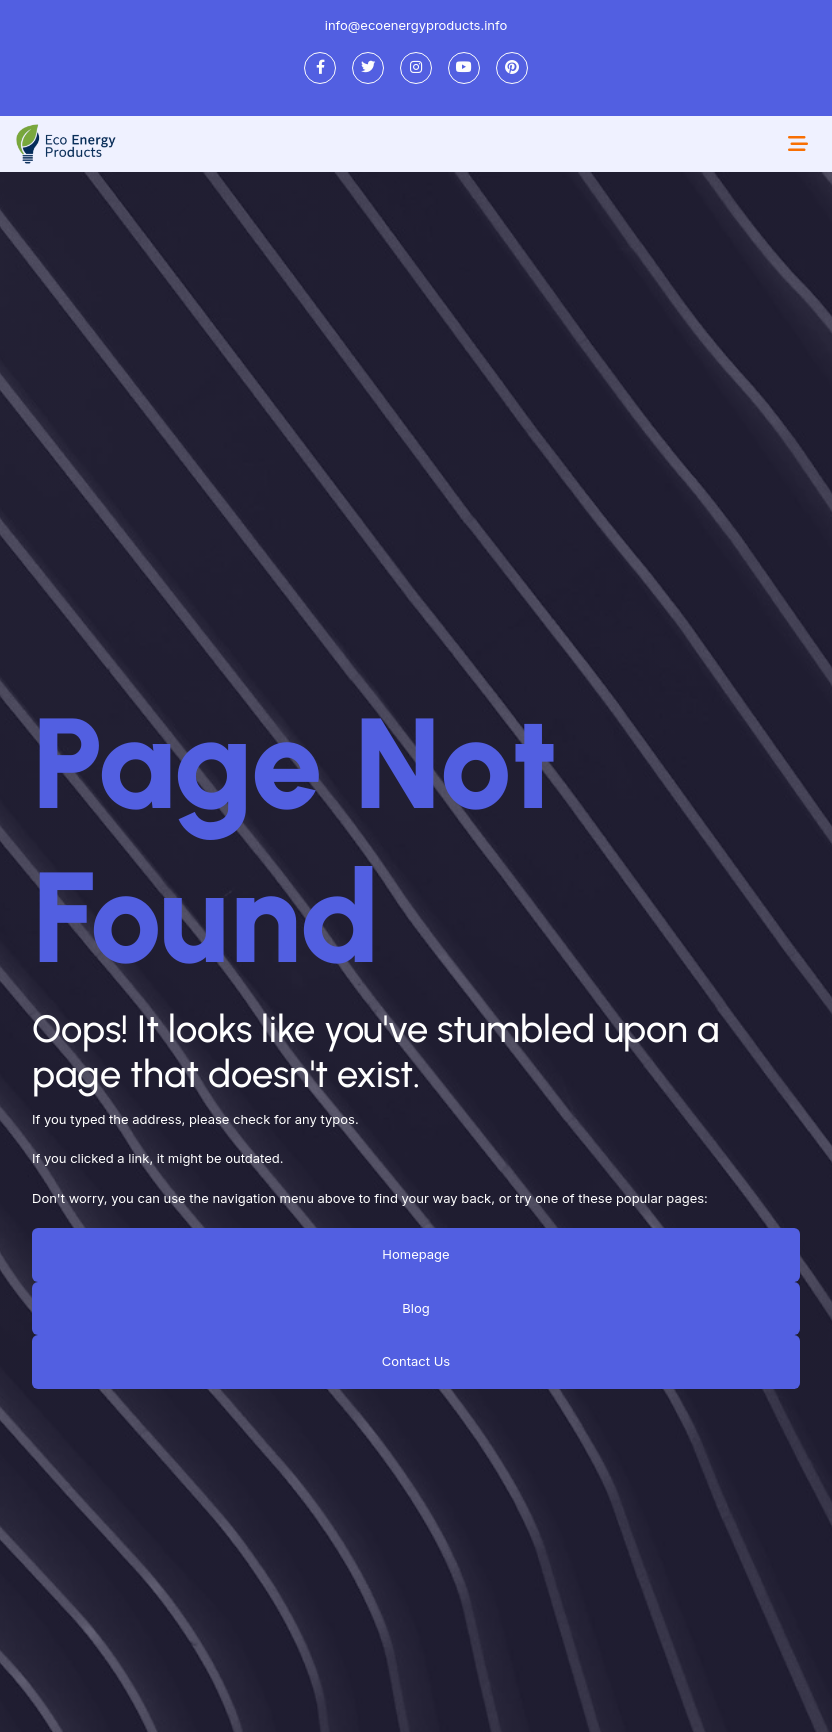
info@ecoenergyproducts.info (416, 25)
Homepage (415, 1254)
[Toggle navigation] (798, 144)
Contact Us (416, 1361)
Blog (415, 1307)
